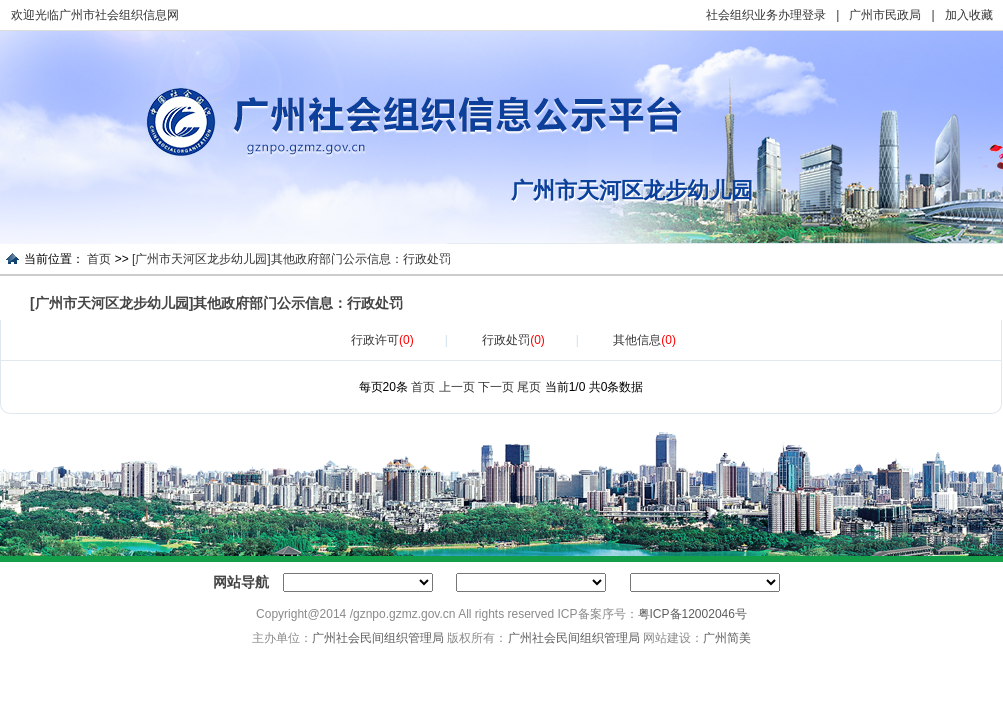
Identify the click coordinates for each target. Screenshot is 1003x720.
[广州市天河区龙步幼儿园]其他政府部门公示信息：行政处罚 (291, 259)
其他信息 (644, 340)
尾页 (529, 387)
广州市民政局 (885, 15)
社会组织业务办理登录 (766, 15)
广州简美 (727, 638)
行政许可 (382, 340)
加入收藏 (969, 15)
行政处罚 (513, 340)
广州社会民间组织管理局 (378, 638)
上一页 (457, 387)
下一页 (496, 387)
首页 (99, 259)
